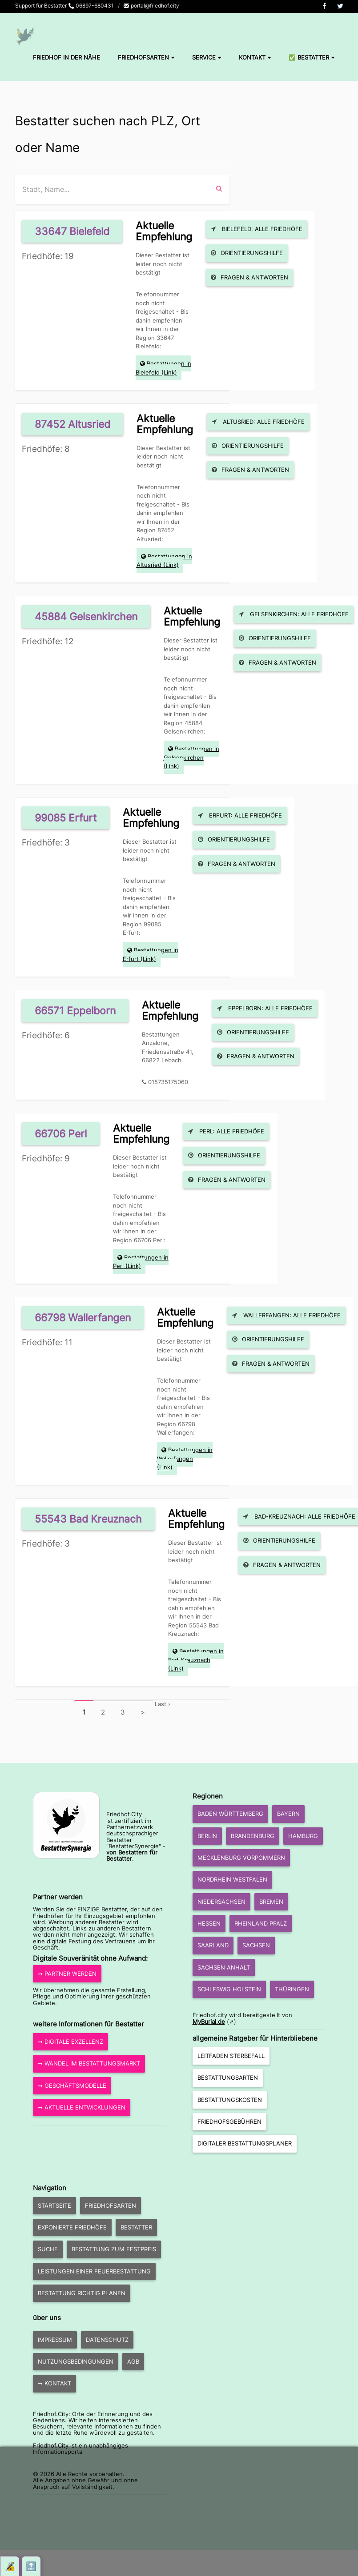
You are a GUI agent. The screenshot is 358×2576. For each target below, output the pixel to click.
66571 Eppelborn (75, 1011)
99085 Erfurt (66, 818)
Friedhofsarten (146, 57)
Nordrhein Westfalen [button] (232, 1879)
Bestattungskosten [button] (229, 2099)
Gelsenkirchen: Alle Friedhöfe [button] (294, 614)
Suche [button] (48, 2249)
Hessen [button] (209, 1923)
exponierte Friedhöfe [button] (72, 2227)
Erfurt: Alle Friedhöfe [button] (240, 815)
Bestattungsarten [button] (227, 2077)
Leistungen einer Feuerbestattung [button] (94, 2271)
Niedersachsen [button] (221, 1901)
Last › (162, 1703)
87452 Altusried (72, 424)
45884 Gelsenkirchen (86, 616)
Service (206, 57)
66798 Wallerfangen (83, 1318)
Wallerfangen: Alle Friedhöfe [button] (286, 1315)
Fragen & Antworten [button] (249, 277)
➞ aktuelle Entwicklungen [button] (81, 2107)
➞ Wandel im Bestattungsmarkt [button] (89, 2063)
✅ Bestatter (311, 57)
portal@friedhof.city (151, 5)
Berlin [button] (207, 1835)
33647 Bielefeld (72, 231)
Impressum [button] (55, 2339)
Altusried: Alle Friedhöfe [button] (258, 421)
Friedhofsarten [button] (110, 2205)
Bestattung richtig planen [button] (81, 2293)
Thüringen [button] (292, 1989)
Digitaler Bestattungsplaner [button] (244, 2143)
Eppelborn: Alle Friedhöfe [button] (265, 1008)
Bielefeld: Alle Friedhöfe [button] (256, 228)
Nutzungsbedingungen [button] (75, 2361)
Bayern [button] (288, 1813)
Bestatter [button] (136, 2227)
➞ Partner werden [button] (67, 1973)
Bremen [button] (271, 1901)
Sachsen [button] (256, 1945)
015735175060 (168, 1081)
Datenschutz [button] (107, 2339)
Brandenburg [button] (252, 1835)
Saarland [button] (213, 1945)
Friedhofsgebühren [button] (229, 2121)
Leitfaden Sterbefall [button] (231, 2055)
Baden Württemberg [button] (230, 1813)
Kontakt (255, 57)
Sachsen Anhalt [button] (223, 1967)
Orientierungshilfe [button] (247, 252)
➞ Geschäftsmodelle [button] (72, 2085)
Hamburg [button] (303, 1835)
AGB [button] (133, 2361)
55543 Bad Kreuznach (88, 1519)
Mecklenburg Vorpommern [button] (241, 1857)
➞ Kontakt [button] (54, 2383)
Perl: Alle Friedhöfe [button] (226, 1131)
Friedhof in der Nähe (66, 57)
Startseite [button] (54, 2205)
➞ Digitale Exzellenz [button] (70, 2041)
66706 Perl (61, 1134)
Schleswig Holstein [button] (229, 1989)
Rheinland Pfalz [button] (260, 1923)
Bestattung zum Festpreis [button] (114, 2249)
